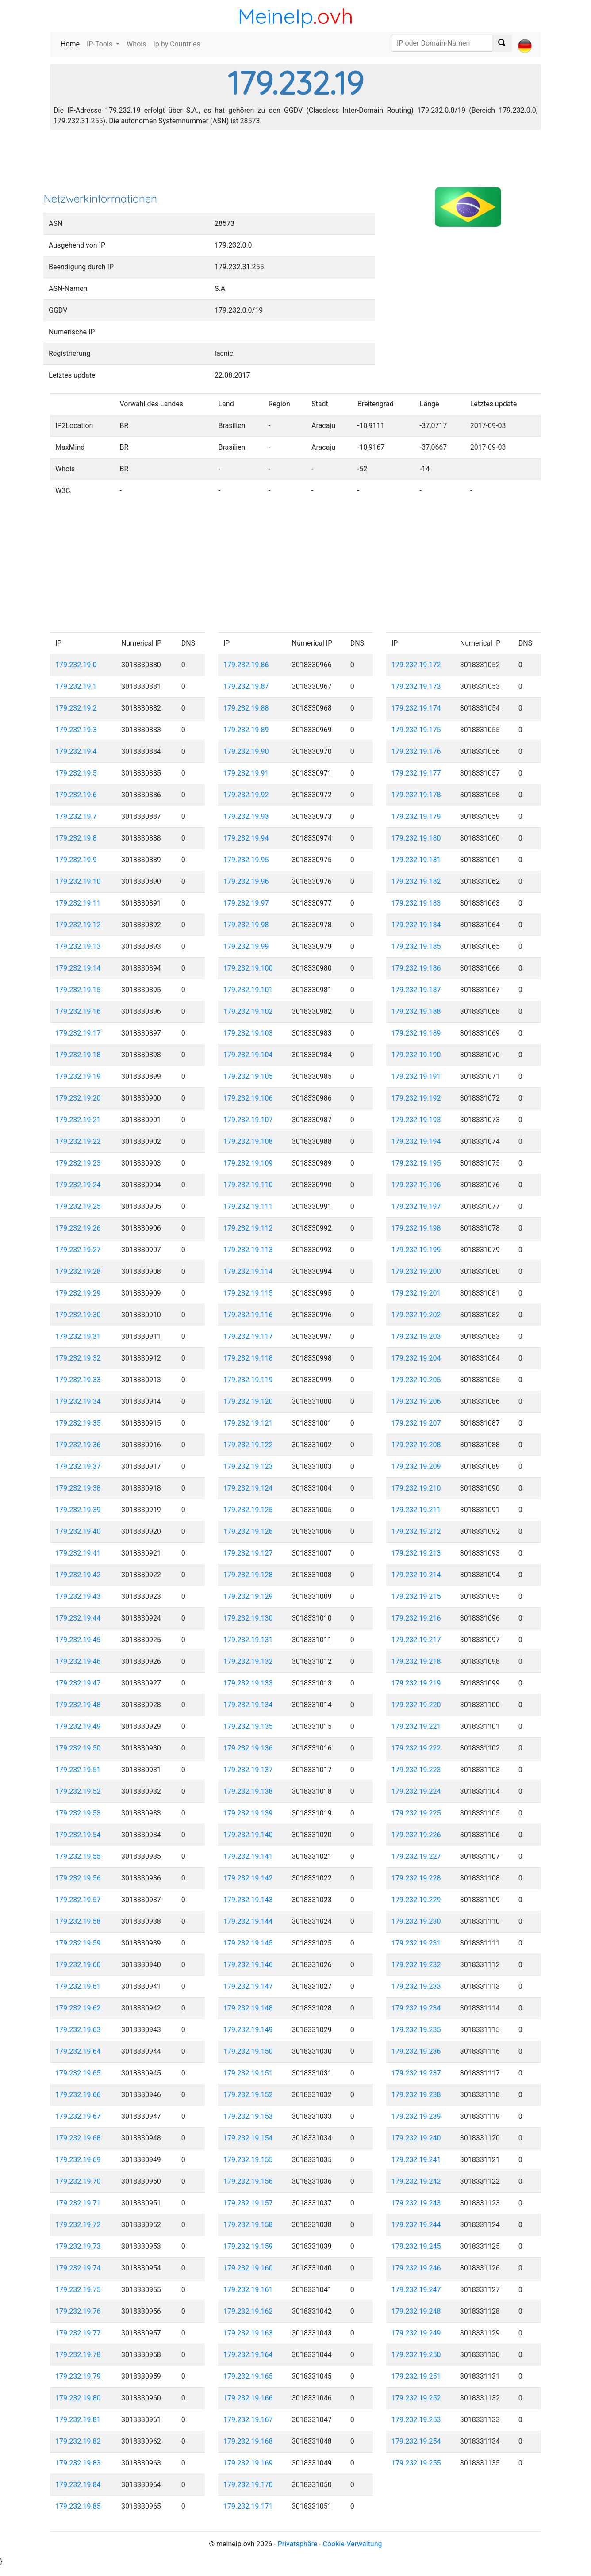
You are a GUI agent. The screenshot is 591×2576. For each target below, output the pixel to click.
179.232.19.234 (416, 2008)
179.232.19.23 (78, 1163)
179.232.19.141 (248, 1856)
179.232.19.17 (78, 1033)
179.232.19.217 (416, 1640)
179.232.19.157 (248, 2203)
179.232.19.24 (78, 1185)
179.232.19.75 (78, 2290)
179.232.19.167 (248, 2419)
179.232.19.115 (248, 1293)
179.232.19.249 (416, 2333)
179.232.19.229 (416, 1900)
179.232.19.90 (246, 751)
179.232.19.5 (76, 773)
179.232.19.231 (416, 1943)
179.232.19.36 (78, 1445)
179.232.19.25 (78, 1206)
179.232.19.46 (78, 1661)
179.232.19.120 (248, 1401)
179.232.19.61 (78, 1986)
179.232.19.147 (248, 1986)
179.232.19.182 (416, 881)
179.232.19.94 (246, 838)
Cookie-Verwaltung (352, 2544)
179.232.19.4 (76, 751)
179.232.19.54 (78, 1835)
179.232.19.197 (416, 1206)
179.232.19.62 (78, 2008)
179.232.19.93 (246, 816)
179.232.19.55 (78, 1856)
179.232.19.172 (416, 665)
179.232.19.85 (78, 2506)
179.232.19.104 (248, 1055)
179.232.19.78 (78, 2355)
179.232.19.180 (416, 838)
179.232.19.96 (246, 881)
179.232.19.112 (248, 1228)
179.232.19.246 (416, 2268)
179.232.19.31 (78, 1336)
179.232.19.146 (248, 1965)
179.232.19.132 (248, 1661)
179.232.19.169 (248, 2463)
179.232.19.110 (248, 1185)
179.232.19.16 (78, 1011)
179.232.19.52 (78, 1791)
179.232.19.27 (78, 1250)
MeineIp (275, 16)
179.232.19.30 (78, 1315)
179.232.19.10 (78, 881)
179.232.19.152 (248, 2095)
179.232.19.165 (248, 2376)
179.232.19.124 (248, 1488)
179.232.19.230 (416, 1921)
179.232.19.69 (78, 2160)
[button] (524, 38)
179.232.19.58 (78, 1921)
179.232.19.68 (78, 2138)
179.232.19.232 (416, 1965)
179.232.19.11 (78, 903)
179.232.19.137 (248, 1770)
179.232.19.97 (246, 903)
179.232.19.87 (246, 686)
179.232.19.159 (248, 2246)
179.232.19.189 (416, 1033)
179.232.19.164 (248, 2355)
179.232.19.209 (416, 1466)
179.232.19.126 (248, 1531)
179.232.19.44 (78, 1618)
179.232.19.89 (246, 730)
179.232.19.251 (416, 2376)
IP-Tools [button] (100, 44)
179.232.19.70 (78, 2181)
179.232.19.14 (78, 968)
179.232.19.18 (78, 1055)
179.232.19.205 (416, 1380)
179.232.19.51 (78, 1770)
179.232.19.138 (248, 1791)
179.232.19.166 (248, 2398)
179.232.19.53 (78, 1813)
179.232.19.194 (416, 1141)
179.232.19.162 (248, 2311)
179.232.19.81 (78, 2419)
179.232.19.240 (416, 2138)
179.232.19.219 (416, 1683)
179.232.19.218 (416, 1661)
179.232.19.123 (248, 1466)
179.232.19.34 (78, 1401)
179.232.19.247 (416, 2290)
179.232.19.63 (78, 2030)
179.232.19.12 (78, 925)
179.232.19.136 (248, 1748)
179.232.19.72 (78, 2225)
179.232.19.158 (248, 2225)
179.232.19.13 (78, 946)
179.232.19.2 (76, 708)
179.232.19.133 (248, 1683)
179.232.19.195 (416, 1163)
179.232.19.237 (416, 2073)
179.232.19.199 (416, 1250)
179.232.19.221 (416, 1726)
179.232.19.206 (416, 1401)
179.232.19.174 (416, 708)
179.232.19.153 (248, 2116)
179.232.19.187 (416, 990)
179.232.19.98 (246, 925)
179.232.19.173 (416, 686)
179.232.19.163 (248, 2333)
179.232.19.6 (76, 795)
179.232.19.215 (416, 1596)
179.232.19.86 (246, 665)
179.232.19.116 (248, 1315)
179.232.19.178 (416, 795)
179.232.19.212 (416, 1531)
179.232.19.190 (416, 1055)
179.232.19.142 (248, 1878)
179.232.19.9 (76, 860)
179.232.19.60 (78, 1965)
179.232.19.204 (416, 1358)
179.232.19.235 (416, 2030)
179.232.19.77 (78, 2333)
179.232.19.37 (78, 1466)
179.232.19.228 (416, 1878)
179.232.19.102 (248, 1011)
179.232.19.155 (248, 2160)
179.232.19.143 (248, 1900)
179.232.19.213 (416, 1553)
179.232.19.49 (78, 1726)
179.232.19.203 (416, 1336)
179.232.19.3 (76, 730)
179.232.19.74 (78, 2268)
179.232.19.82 (78, 2441)
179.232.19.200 (416, 1271)
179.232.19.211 (416, 1510)
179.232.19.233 (416, 1986)
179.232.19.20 (78, 1098)
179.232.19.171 (248, 2506)
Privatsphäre (298, 2544)
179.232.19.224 (416, 1791)
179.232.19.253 (416, 2419)
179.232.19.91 (246, 773)
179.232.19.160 (248, 2268)
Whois (136, 44)
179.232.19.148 (248, 2008)
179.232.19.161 (248, 2290)
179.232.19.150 (248, 2051)
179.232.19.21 (78, 1120)
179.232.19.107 (248, 1120)
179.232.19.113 (248, 1250)
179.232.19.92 (246, 795)
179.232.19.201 (416, 1293)
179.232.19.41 (78, 1553)
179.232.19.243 (416, 2203)
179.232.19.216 (416, 1618)
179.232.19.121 (248, 1423)
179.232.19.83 (78, 2463)
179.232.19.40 (78, 1531)
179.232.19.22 (78, 1141)
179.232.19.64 (78, 2051)
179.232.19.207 (416, 1423)
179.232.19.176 (416, 751)
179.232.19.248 (416, 2311)
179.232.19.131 (248, 1640)
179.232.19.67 (78, 2116)
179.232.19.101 (248, 990)
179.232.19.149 (248, 2030)
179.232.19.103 (248, 1033)
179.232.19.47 (78, 1683)
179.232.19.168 (248, 2441)
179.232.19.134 (248, 1705)
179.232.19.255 (416, 2463)
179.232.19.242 (416, 2181)
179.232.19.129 (248, 1596)
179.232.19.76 (78, 2311)
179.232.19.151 (248, 2073)
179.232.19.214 (416, 1575)
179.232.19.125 (248, 1510)
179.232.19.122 (248, 1445)
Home (72, 43)
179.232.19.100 (248, 968)
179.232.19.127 (248, 1553)
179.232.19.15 (78, 990)
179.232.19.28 (78, 1271)
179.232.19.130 (248, 1618)
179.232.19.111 (248, 1206)
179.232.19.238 (416, 2095)
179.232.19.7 (76, 816)
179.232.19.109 (248, 1163)
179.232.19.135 (248, 1726)
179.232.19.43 (78, 1596)
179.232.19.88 (246, 708)
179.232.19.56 (78, 1878)
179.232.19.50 (78, 1748)
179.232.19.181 (416, 860)
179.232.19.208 (416, 1445)
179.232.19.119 (248, 1380)
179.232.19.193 (416, 1120)
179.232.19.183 (416, 903)
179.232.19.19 (78, 1076)
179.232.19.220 (416, 1705)
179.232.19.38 (78, 1488)
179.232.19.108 (248, 1141)
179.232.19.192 (416, 1098)
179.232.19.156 (248, 2181)
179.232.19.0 (76, 665)
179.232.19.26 (78, 1228)
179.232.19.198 (416, 1228)
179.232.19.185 (416, 946)
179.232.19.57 (78, 1900)
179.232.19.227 (416, 1856)
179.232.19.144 (248, 1921)
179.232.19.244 (416, 2225)
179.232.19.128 (248, 1575)
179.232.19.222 (416, 1748)
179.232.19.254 (416, 2441)
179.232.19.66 (78, 2095)
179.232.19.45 (78, 1640)
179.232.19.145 (248, 1943)
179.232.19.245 (416, 2246)
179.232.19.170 (248, 2484)
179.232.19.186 (416, 968)
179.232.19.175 (416, 730)
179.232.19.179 (416, 816)
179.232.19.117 (248, 1336)
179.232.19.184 (416, 925)
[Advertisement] (295, 164)
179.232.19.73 (78, 2246)
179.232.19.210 (416, 1488)
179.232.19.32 (78, 1358)
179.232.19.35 (78, 1423)
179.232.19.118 (248, 1358)
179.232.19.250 (416, 2355)
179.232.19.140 (248, 1835)
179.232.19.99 (246, 946)
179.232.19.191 (416, 1076)
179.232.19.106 (248, 1098)
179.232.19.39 (78, 1510)
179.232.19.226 (416, 1835)
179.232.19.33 (78, 1380)
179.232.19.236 (416, 2051)
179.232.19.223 (416, 1770)
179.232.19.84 (78, 2484)
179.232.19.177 (416, 773)
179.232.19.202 (416, 1315)
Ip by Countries (176, 44)
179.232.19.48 (78, 1705)
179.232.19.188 (416, 1011)
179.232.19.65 (78, 2073)
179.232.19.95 (246, 860)
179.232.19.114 (248, 1271)
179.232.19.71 (78, 2203)
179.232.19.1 (76, 686)
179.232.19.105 (248, 1076)
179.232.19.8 (76, 838)
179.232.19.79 (78, 2376)
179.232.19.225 (416, 1813)
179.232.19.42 (78, 1575)
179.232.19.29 (78, 1293)
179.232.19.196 (416, 1185)
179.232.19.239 (416, 2116)
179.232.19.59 (78, 1943)
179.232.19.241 (416, 2160)
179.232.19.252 (416, 2398)
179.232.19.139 (248, 1813)
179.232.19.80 (78, 2398)
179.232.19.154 (248, 2138)
